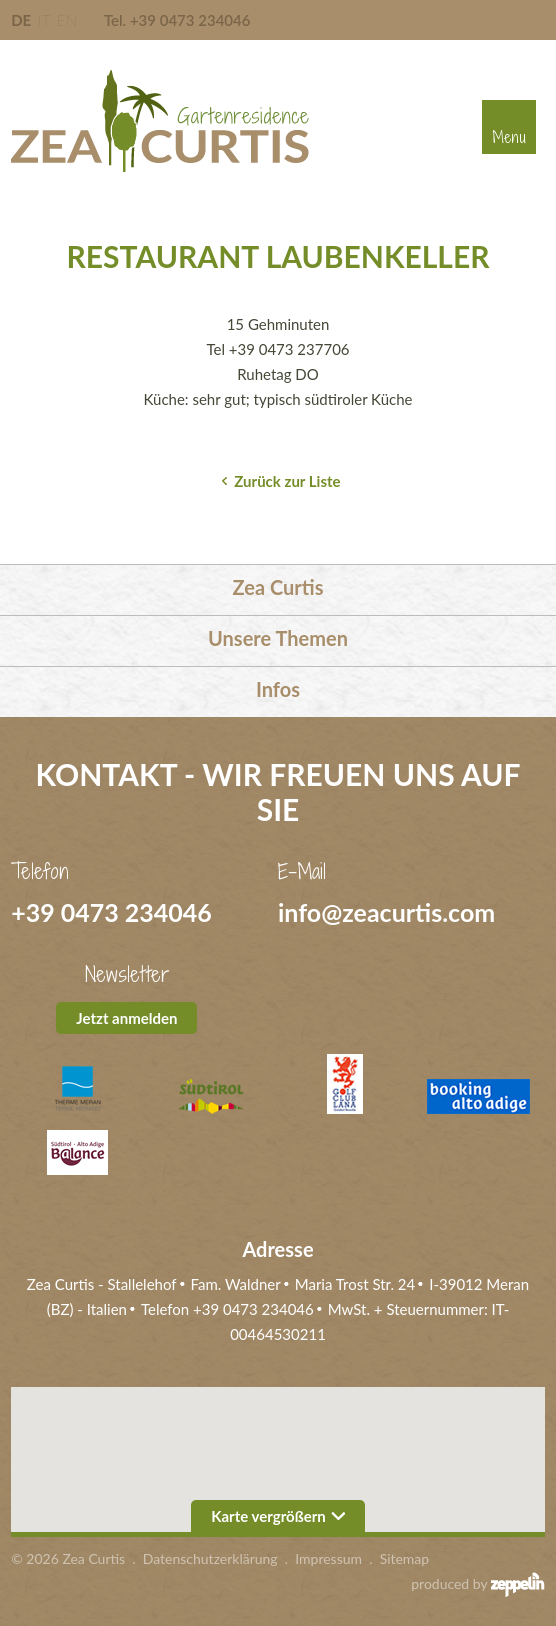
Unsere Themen (278, 638)
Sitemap (405, 1558)
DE (21, 20)
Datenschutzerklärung (210, 1558)
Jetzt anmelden (126, 1018)
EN (67, 20)
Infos (278, 689)
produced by (478, 1584)
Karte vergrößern (278, 1516)
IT (44, 20)
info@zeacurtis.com (386, 912)
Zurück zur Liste (287, 481)
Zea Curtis (278, 587)
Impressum (328, 1558)
